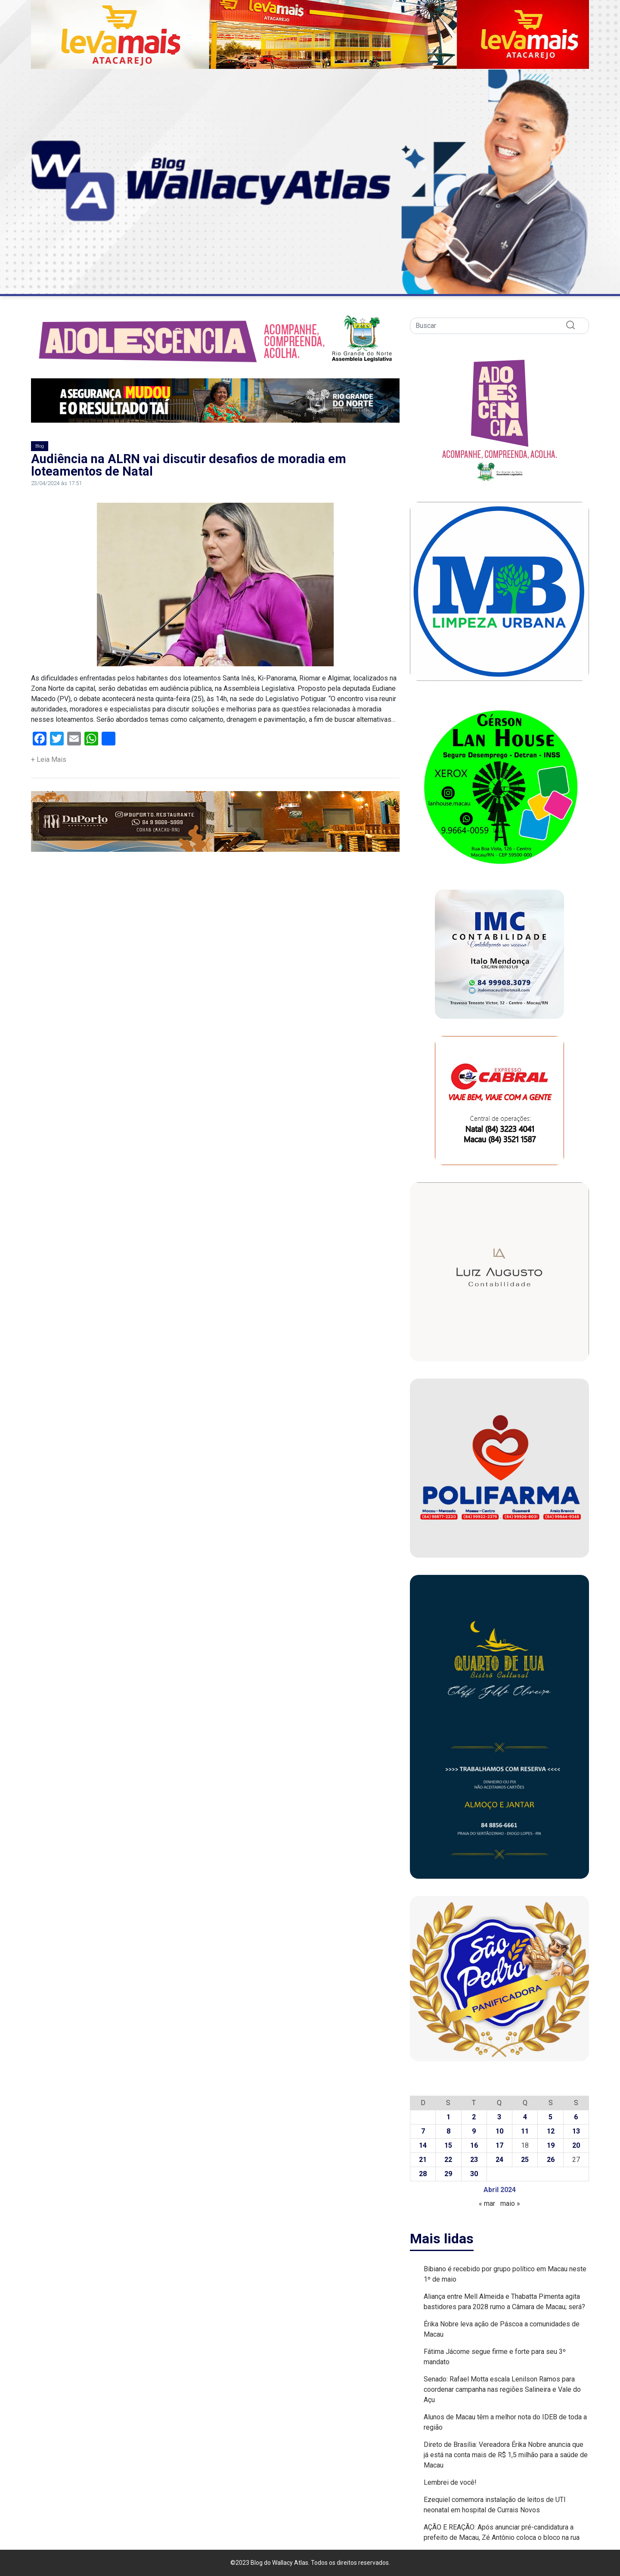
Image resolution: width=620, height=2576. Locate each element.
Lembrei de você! (450, 2482)
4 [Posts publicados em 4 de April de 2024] (525, 2117)
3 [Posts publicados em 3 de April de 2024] (499, 2117)
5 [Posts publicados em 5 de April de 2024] (550, 2117)
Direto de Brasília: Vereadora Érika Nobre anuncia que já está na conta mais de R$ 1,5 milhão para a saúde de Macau (506, 2454)
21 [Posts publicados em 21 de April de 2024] (423, 2159)
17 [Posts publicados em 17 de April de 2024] (499, 2145)
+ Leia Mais (48, 759)
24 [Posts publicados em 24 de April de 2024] (499, 2159)
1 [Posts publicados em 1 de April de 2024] (448, 2117)
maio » (510, 2203)
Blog (39, 446)
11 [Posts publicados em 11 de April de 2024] (525, 2131)
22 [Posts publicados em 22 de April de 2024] (448, 2159)
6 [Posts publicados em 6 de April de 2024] (576, 2117)
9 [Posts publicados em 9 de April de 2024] (474, 2131)
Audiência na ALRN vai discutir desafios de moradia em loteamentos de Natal (188, 465)
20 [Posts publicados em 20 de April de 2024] (576, 2145)
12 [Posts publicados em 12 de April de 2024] (551, 2131)
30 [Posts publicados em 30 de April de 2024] (474, 2174)
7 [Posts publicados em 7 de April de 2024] (423, 2131)
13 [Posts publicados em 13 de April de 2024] (576, 2131)
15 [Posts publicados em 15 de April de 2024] (448, 2145)
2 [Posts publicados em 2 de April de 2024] (474, 2117)
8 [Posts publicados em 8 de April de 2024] (448, 2131)
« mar (487, 2203)
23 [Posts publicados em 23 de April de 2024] (474, 2159)
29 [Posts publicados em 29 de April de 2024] (448, 2174)
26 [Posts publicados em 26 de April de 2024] (551, 2159)
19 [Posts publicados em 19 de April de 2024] (551, 2145)
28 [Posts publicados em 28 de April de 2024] (423, 2174)
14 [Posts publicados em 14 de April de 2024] (423, 2145)
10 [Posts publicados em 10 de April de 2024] (499, 2131)
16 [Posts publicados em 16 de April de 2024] (474, 2145)
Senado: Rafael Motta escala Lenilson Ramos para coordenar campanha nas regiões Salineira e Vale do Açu (502, 2389)
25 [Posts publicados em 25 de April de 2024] (525, 2159)
